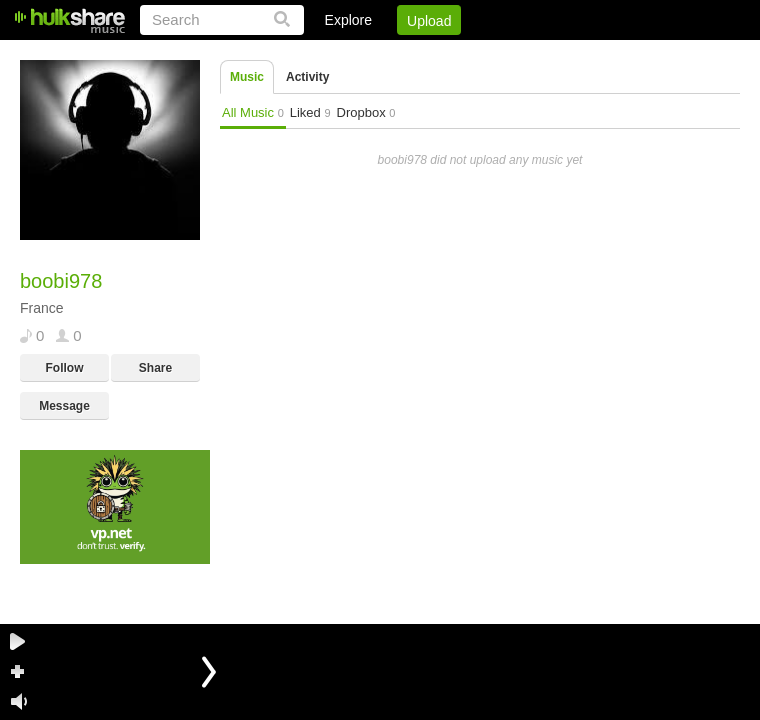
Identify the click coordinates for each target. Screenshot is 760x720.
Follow (65, 368)
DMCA (534, 55)
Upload (429, 21)
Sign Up (399, 55)
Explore (348, 20)
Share (155, 368)
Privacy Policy (628, 55)
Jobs (469, 55)
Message (64, 406)
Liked (310, 112)
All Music (253, 112)
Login (327, 55)
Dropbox (366, 112)
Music (247, 77)
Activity (307, 77)
